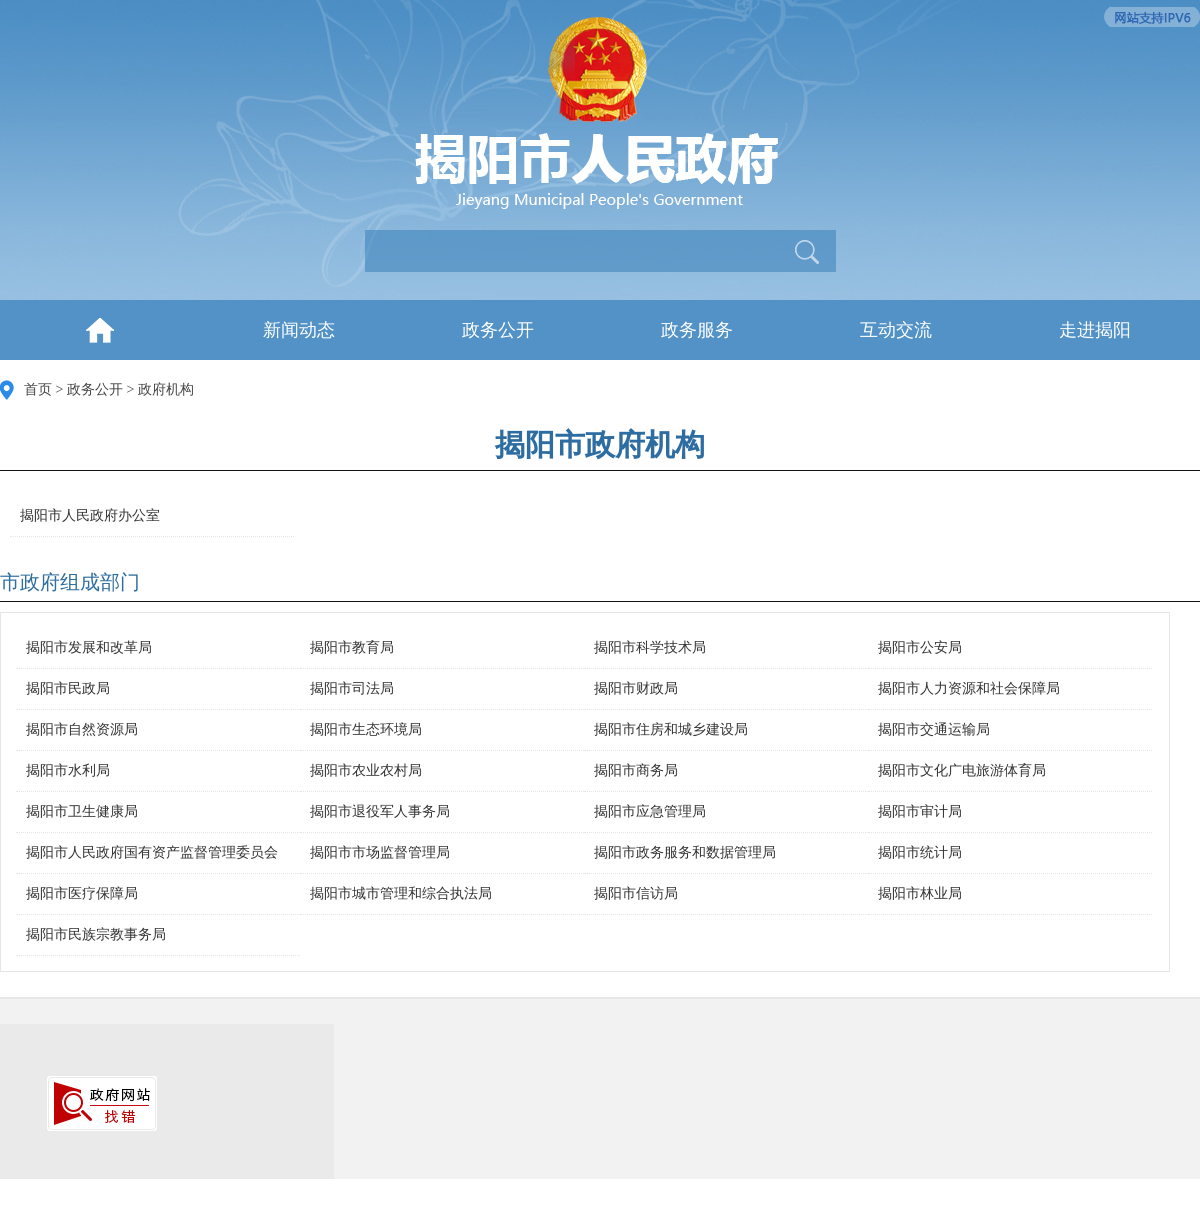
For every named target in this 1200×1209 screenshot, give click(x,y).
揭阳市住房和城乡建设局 (671, 729)
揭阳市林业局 (920, 893)
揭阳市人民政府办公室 (90, 515)
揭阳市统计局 (920, 852)
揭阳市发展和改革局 (89, 647)
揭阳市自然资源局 (82, 729)
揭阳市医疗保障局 (82, 893)
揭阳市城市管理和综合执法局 (401, 893)
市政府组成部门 (70, 582)
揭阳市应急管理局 (650, 811)
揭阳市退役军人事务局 (380, 811)
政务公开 (498, 330)
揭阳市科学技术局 (650, 647)
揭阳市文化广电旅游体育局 (962, 770)
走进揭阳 (1095, 330)
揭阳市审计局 (920, 811)
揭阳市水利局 (68, 770)
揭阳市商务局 (636, 770)
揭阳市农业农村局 (366, 770)
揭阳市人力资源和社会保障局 (969, 688)
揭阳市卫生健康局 (82, 811)
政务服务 (697, 330)
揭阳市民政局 (68, 688)
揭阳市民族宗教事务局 (96, 934)
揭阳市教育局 (352, 647)
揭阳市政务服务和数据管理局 (685, 852)
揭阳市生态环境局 (366, 729)
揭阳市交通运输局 (934, 729)
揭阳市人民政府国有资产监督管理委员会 (152, 852)
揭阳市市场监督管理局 (380, 852)
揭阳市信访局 (636, 893)
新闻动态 (299, 330)
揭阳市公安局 (920, 647)
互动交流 (896, 330)
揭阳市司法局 (352, 688)
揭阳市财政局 (636, 688)
